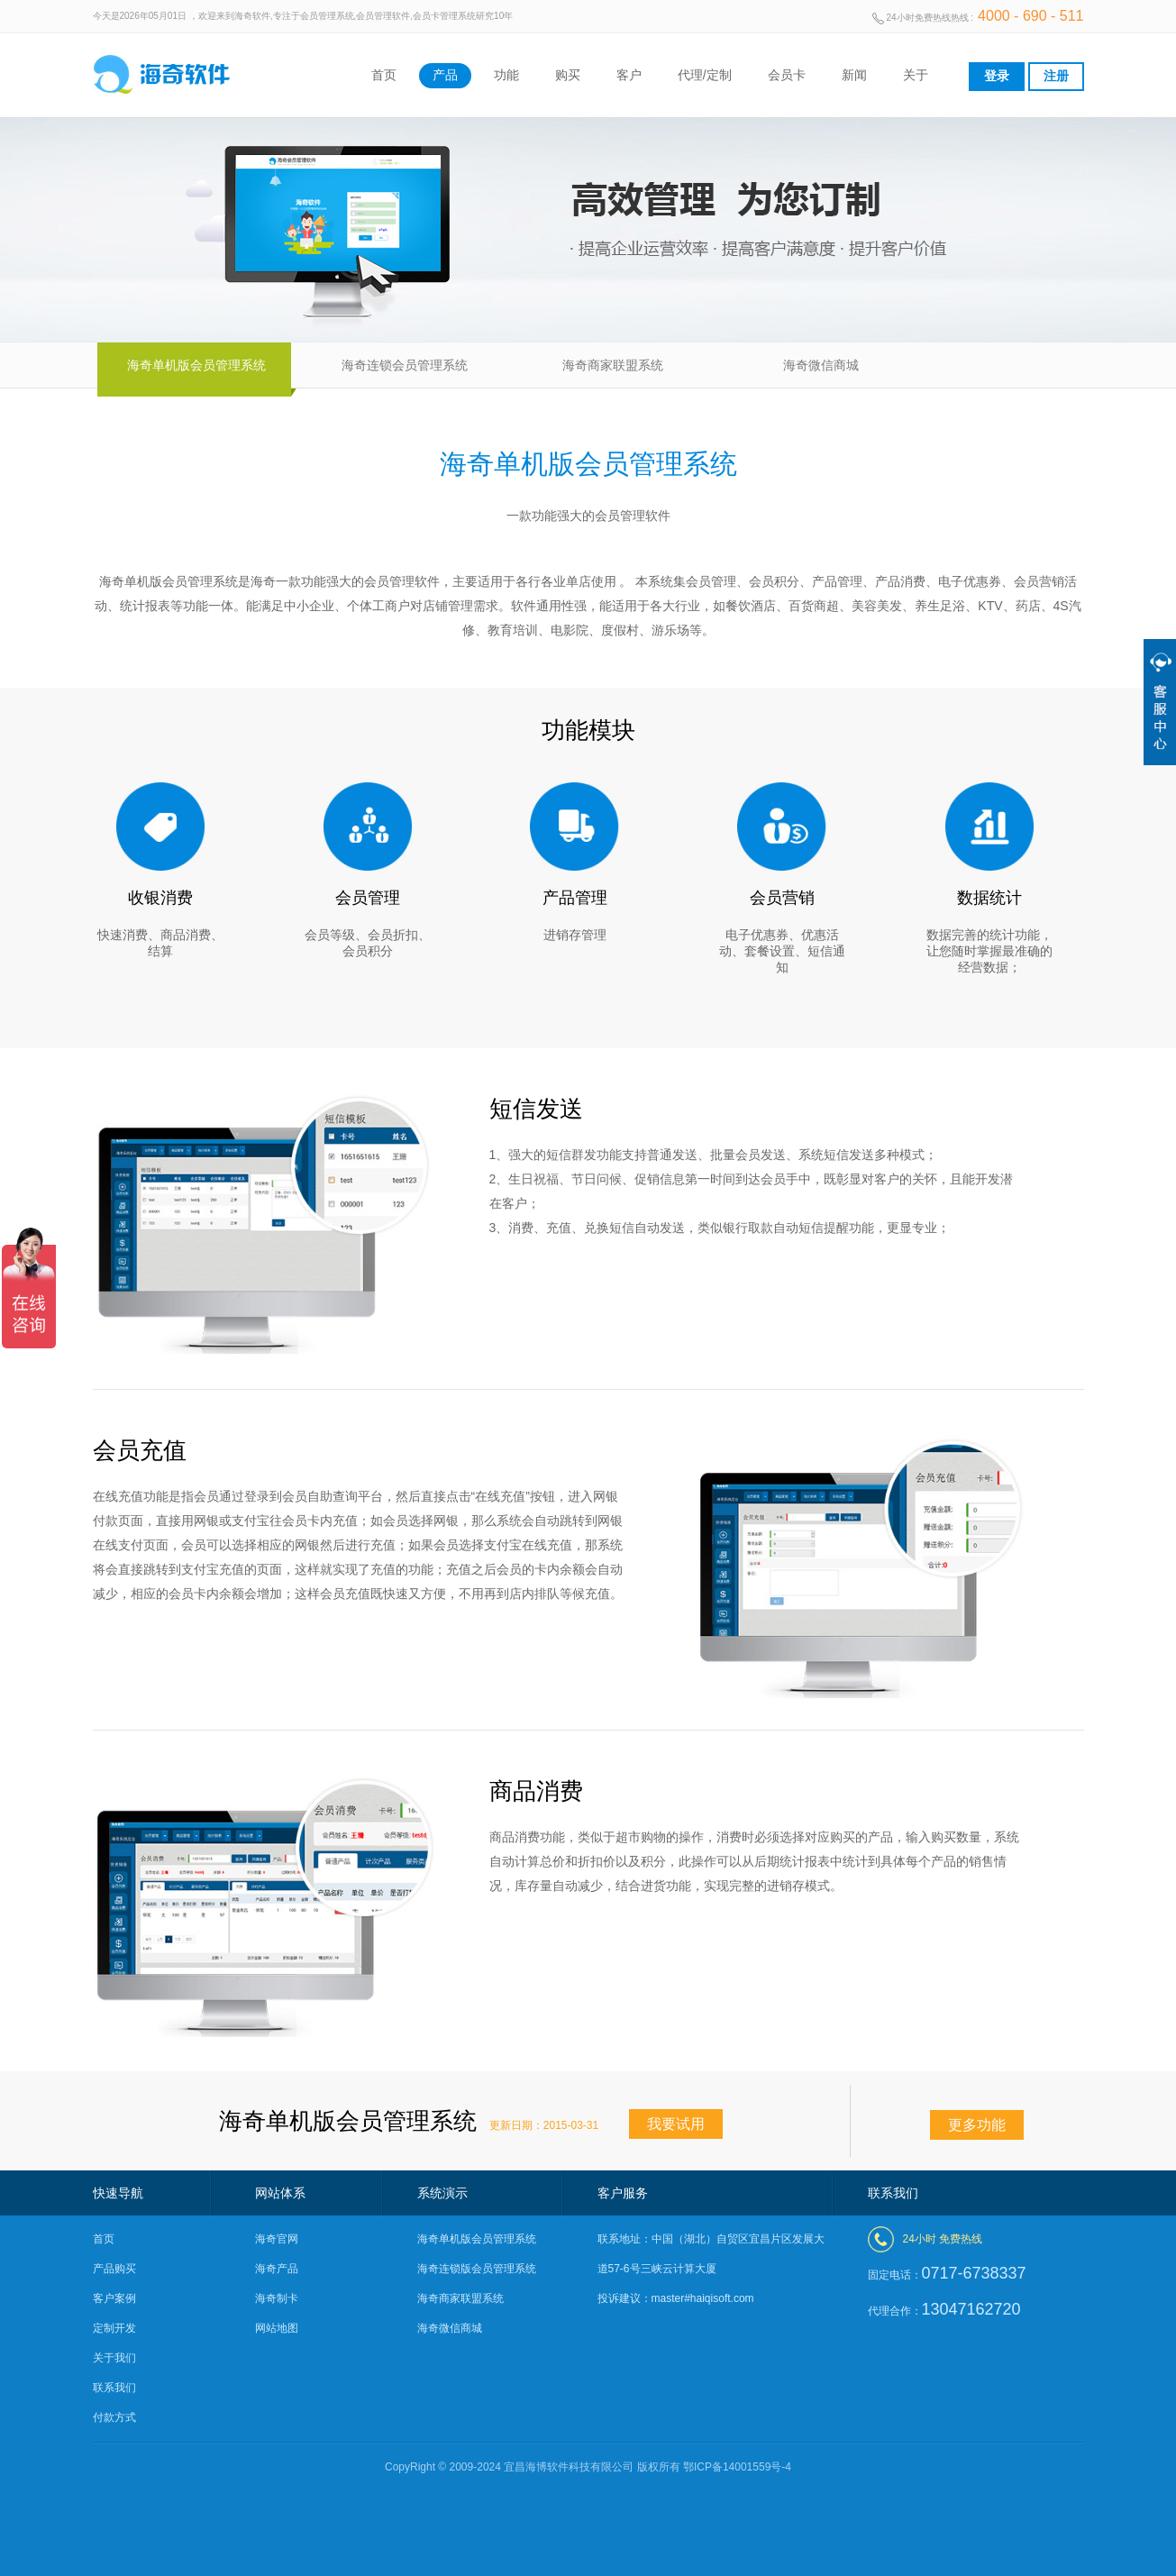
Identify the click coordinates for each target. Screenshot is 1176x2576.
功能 (506, 75)
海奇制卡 (276, 2298)
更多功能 (977, 2125)
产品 (445, 75)
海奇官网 (276, 2239)
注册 (1056, 76)
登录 (996, 76)
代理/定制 (705, 75)
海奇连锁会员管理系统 (405, 365)
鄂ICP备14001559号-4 (737, 2467)
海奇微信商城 (821, 365)
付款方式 (114, 2417)
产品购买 (114, 2268)
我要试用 (676, 2124)
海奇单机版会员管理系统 (196, 365)
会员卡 (787, 75)
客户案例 (114, 2298)
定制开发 (114, 2328)
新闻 (854, 75)
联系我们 (114, 2387)
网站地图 (276, 2328)
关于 (915, 75)
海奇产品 (276, 2268)
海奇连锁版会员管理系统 (476, 2268)
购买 (567, 75)
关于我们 (114, 2358)
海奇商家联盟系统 (612, 365)
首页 (384, 75)
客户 (629, 75)
